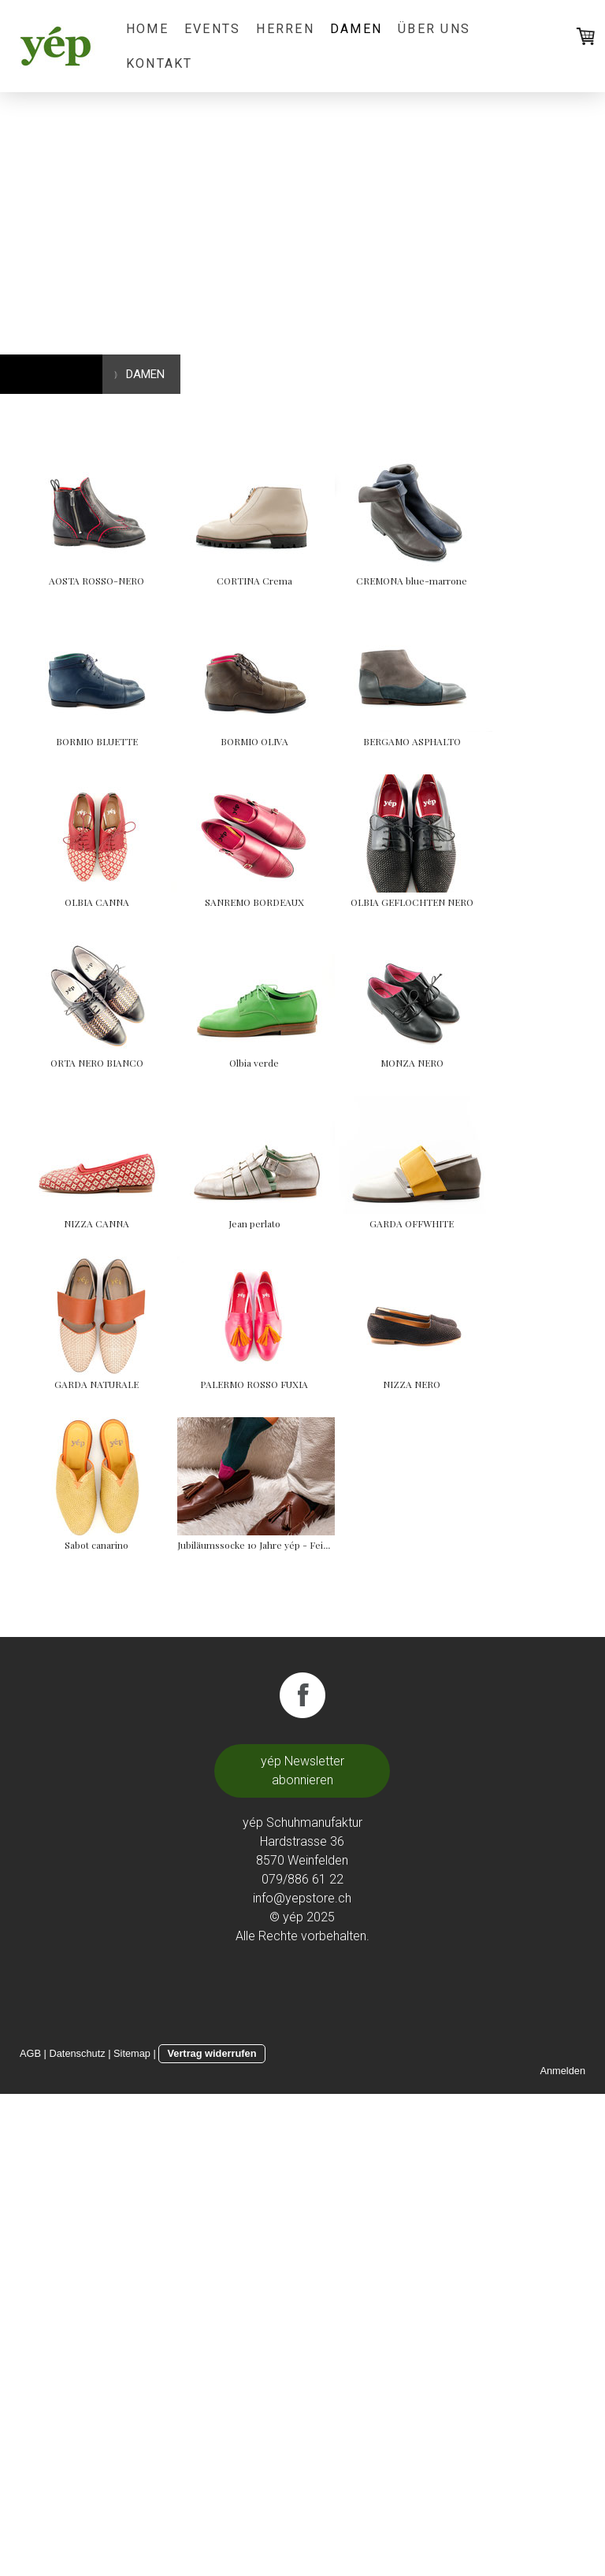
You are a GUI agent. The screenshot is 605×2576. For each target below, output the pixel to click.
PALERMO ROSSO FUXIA (96, 1866)
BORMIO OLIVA (97, 902)
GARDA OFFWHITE (96, 1705)
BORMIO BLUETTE (333, 741)
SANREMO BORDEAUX (333, 1062)
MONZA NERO (333, 1384)
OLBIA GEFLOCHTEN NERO (96, 1223)
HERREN (285, 28)
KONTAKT (159, 63)
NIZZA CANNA (96, 1545)
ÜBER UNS (434, 28)
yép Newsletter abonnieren (302, 2253)
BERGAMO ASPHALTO (333, 902)
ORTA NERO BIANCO (333, 1223)
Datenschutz (77, 2535)
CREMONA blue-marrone (96, 741)
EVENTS (212, 28)
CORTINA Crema (333, 580)
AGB (30, 2535)
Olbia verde (96, 1384)
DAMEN (356, 28)
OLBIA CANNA (97, 1062)
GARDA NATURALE (333, 1705)
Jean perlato (333, 1545)
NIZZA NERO (333, 1866)
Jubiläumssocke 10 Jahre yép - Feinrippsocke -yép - (368, 2027)
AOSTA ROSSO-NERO (96, 580)
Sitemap (131, 2535)
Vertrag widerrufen (211, 2535)
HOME (147, 28)
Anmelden (562, 2553)
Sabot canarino (96, 2027)
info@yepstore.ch (302, 2380)
